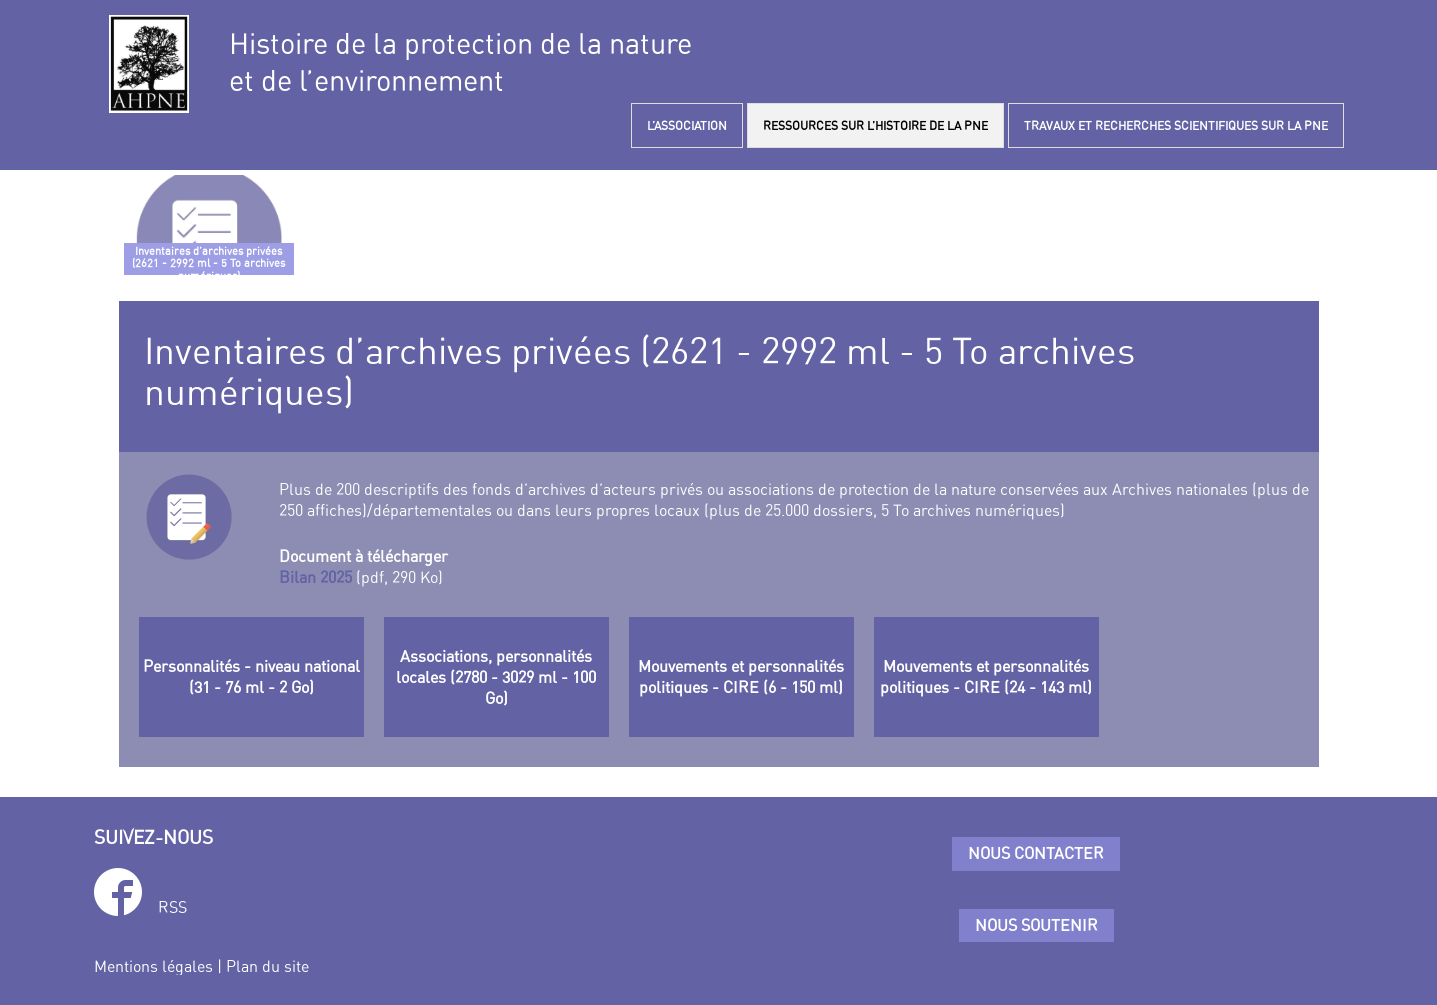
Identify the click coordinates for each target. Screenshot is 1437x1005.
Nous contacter (1036, 853)
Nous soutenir (1036, 925)
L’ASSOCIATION (687, 125)
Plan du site (267, 966)
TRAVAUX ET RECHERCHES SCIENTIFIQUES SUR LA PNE (1176, 125)
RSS (172, 907)
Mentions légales (153, 966)
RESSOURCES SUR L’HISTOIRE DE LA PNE (875, 125)
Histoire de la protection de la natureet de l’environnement (460, 62)
